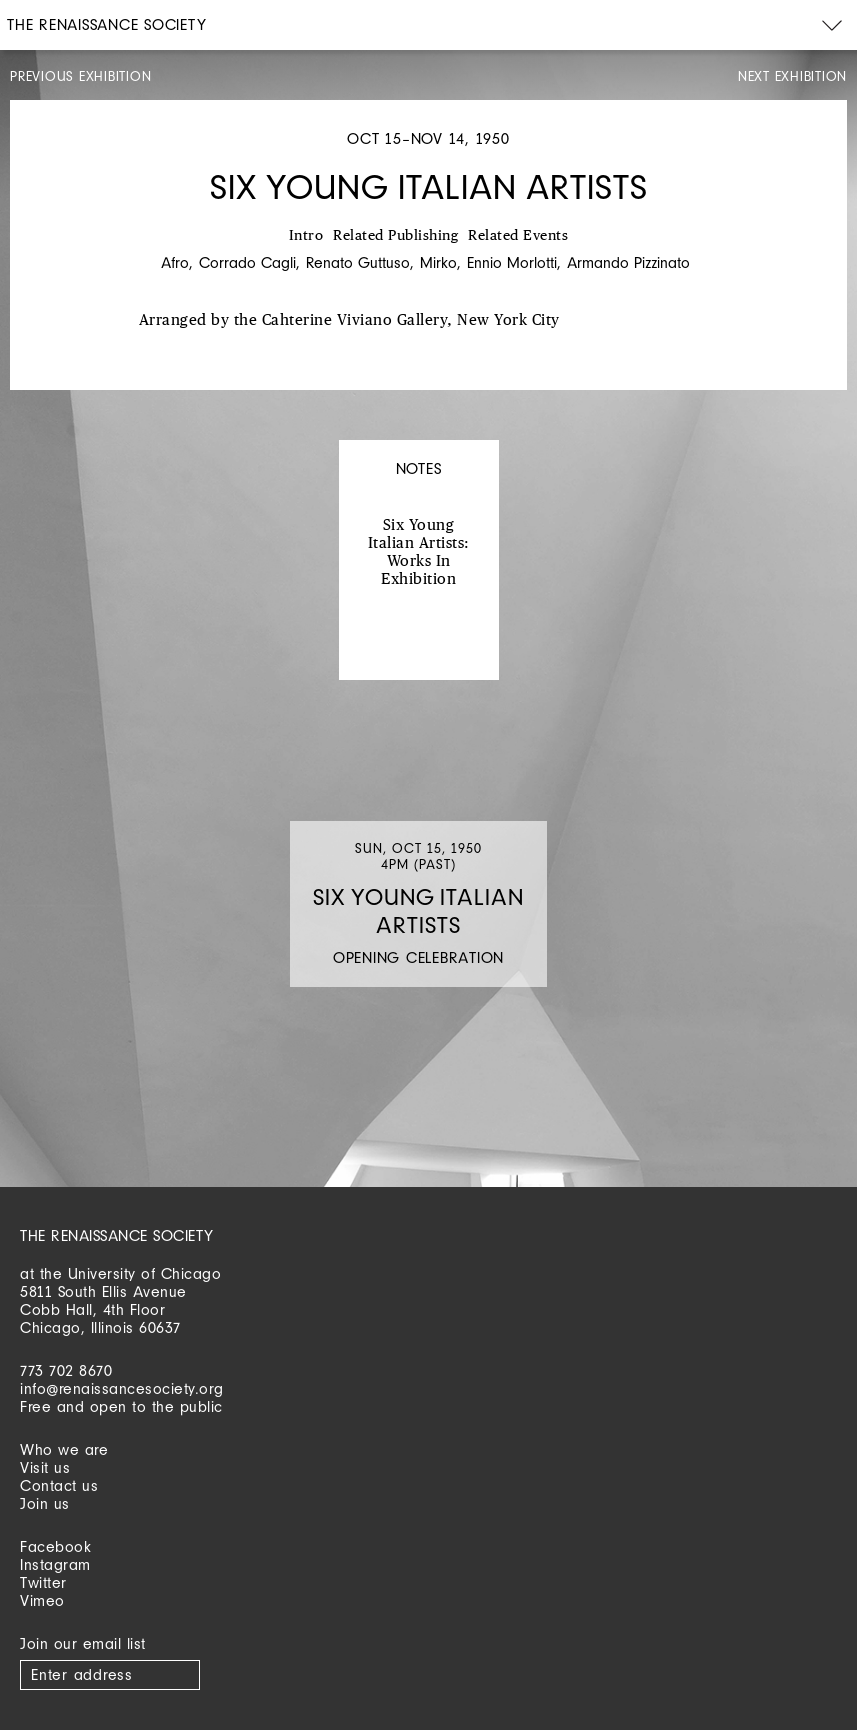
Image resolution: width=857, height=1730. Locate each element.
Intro (306, 236)
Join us (45, 1503)
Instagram (55, 1564)
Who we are (64, 1449)
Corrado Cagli (247, 262)
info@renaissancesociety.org (122, 1388)
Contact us (59, 1485)
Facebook (55, 1546)
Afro (175, 262)
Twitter (43, 1582)
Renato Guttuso (358, 262)
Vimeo (42, 1600)
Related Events (518, 236)
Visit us (45, 1467)
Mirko (438, 262)
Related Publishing (395, 236)
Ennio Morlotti (512, 262)
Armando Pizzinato (628, 262)
